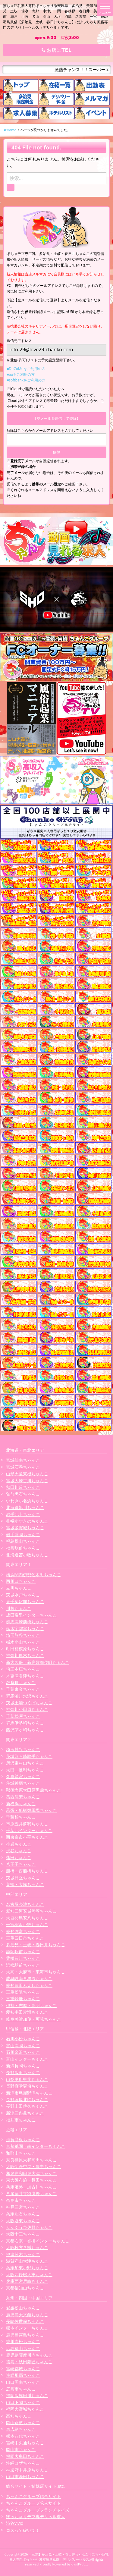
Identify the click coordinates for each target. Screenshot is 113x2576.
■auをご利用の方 (21, 374)
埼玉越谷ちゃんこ (23, 1749)
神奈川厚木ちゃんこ (25, 1655)
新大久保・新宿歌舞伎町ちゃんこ (37, 1662)
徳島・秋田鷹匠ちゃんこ (29, 2361)
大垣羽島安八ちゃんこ (27, 1918)
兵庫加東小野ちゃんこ (27, 2267)
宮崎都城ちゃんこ (23, 2368)
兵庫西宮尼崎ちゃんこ (27, 2281)
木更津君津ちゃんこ (25, 1676)
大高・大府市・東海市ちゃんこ (35, 1972)
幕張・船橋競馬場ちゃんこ (31, 1810)
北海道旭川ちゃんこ (25, 1507)
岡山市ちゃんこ (21, 2449)
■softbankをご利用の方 (26, 380)
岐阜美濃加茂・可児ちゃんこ (33, 2019)
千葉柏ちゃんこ (21, 1817)
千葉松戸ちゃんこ (23, 1716)
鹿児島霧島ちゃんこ (25, 2335)
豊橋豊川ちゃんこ (23, 1958)
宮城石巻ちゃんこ (23, 1467)
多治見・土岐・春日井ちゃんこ (35, 1944)
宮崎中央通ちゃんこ (25, 2443)
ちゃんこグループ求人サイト (33, 2503)
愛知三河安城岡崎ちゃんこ (31, 1911)
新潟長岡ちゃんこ (23, 2066)
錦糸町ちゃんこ (21, 1682)
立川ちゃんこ (18, 1588)
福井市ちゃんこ (21, 2120)
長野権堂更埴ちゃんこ (27, 2086)
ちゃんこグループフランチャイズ (37, 2510)
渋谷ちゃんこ (18, 1850)
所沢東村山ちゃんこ (25, 1763)
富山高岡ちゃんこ (23, 2045)
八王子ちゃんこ (21, 1864)
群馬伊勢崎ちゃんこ (25, 1723)
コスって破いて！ (23, 2530)
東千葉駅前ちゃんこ (25, 1601)
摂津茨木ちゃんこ (23, 2254)
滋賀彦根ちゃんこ (23, 2139)
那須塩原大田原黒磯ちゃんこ (33, 1790)
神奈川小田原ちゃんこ (27, 1709)
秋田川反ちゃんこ (23, 1487)
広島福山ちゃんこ (23, 2348)
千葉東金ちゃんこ (23, 1689)
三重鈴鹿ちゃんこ (23, 1998)
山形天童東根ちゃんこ (27, 1473)
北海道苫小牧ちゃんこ (27, 1555)
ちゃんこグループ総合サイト (33, 2496)
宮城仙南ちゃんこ (23, 1460)
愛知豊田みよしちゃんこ (29, 1985)
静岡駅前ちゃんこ (23, 1951)
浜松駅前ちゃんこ (23, 1965)
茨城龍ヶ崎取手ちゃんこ (29, 1756)
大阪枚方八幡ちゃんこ (27, 2247)
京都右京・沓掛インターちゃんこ (37, 2241)
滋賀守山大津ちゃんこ (27, 2261)
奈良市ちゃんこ (21, 2200)
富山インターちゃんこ (27, 2059)
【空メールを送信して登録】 (56, 418)
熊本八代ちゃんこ (23, 2436)
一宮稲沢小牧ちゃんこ (27, 1924)
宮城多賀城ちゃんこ (25, 1527)
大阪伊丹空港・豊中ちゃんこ (33, 2166)
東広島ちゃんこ (21, 2429)
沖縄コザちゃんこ (23, 2463)
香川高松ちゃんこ (23, 2341)
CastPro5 (78, 2564)
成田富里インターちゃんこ (31, 1615)
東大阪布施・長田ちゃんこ (31, 2180)
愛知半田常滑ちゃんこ (27, 2012)
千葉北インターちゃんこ (29, 1830)
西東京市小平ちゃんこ (27, 1837)
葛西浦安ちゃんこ (23, 1796)
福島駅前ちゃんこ (23, 1548)
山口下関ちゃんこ (23, 2402)
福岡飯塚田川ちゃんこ (27, 2395)
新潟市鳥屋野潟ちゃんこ (29, 2093)
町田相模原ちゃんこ (25, 1649)
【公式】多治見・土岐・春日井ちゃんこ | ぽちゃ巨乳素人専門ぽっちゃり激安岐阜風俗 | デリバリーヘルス (58, 2557)
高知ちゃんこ (18, 2416)
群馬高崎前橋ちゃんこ (27, 1621)
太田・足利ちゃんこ (25, 1770)
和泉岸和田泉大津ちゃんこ (31, 2173)
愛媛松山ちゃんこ (23, 2308)
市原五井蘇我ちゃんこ (27, 1824)
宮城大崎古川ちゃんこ (27, 1480)
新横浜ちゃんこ (21, 1803)
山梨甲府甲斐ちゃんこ (27, 2079)
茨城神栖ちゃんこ (23, 1783)
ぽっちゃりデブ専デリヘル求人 (35, 2516)
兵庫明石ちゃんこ (23, 2214)
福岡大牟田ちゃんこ (25, 2456)
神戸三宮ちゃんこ (23, 2207)
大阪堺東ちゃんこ (23, 2220)
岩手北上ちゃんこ (23, 1514)
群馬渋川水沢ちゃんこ (27, 1696)
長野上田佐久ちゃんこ (27, 2106)
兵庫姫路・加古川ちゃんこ (31, 2187)
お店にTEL (56, 50)
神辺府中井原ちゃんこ (27, 2470)
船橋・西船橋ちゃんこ (27, 1871)
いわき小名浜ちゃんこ (27, 1501)
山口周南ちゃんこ (23, 2382)
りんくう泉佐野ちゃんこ (29, 2227)
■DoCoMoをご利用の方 (26, 368)
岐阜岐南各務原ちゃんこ (29, 1978)
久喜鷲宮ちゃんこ (23, 1776)
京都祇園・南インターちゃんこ (35, 2146)
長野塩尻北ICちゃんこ (27, 2099)
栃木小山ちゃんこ (23, 1642)
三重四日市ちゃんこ (25, 1938)
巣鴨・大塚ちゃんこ (25, 1884)
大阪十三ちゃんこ (23, 2234)
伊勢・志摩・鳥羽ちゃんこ (31, 2005)
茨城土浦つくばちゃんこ (29, 1702)
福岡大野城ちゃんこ (25, 2409)
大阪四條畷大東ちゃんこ (29, 2274)
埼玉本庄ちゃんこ (23, 1669)
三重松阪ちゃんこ (23, 1992)
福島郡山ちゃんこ (23, 1541)
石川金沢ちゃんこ (23, 2052)
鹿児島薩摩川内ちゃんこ (29, 2355)
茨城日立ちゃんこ (23, 1878)
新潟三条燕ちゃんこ (25, 2113)
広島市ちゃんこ (21, 2389)
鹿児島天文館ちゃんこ (27, 2314)
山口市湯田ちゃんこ (25, 2476)
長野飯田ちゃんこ (23, 2072)
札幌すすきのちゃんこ (27, 1521)
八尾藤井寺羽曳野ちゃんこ (31, 2193)
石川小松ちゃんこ (23, 2038)
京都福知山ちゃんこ (25, 2288)
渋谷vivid (15, 2523)
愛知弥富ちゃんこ (23, 1931)
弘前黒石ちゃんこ (23, 1494)
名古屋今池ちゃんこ (25, 1904)
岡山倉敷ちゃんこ (23, 2422)
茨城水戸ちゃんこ (23, 1595)
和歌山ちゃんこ (21, 2153)
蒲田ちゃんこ (18, 1857)
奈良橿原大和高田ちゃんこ (31, 2160)
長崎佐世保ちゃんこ (25, 2321)
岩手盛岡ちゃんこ (23, 1534)
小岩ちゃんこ (18, 1844)
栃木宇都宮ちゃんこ (25, 1628)
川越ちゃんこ (18, 1608)
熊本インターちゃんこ (27, 2328)
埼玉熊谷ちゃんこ (23, 1635)
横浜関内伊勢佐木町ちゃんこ (33, 1574)
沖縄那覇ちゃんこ (23, 2375)
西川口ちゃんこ (21, 1581)
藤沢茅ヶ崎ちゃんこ (25, 1730)
